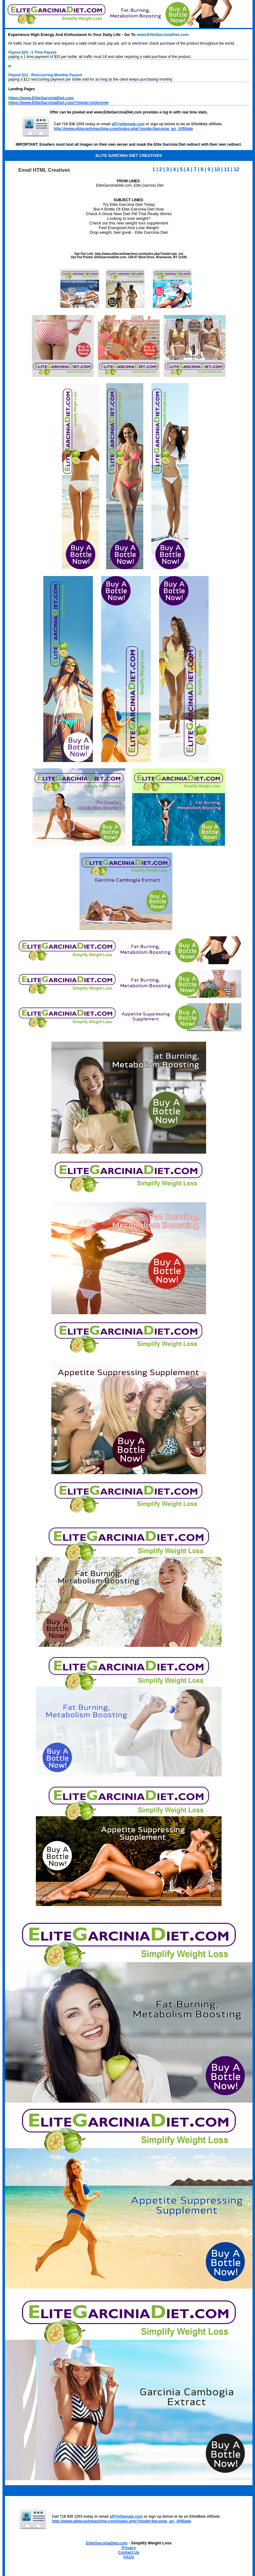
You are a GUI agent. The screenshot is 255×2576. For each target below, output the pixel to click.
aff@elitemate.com (128, 124)
